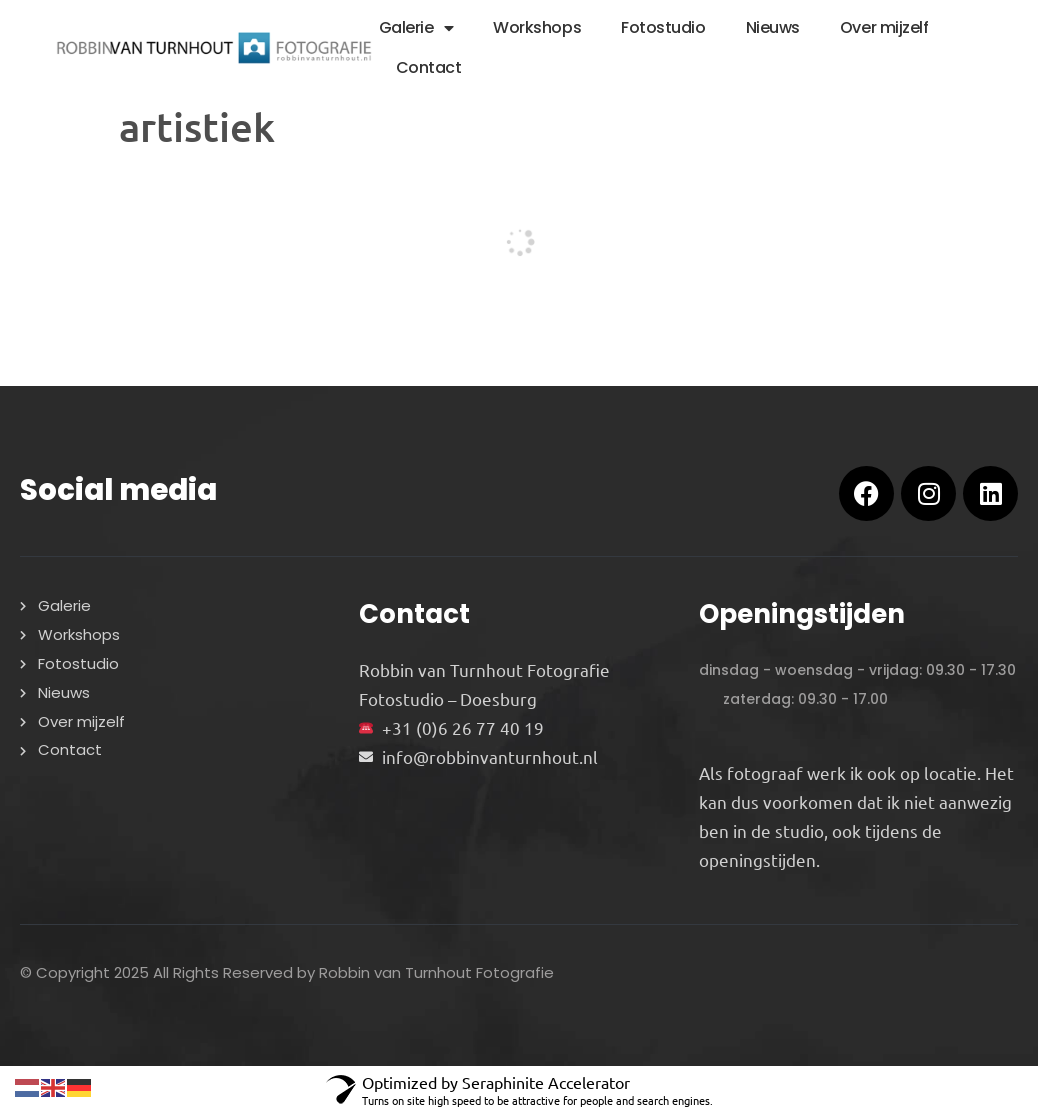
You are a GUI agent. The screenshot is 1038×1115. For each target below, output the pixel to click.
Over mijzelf (884, 27)
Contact (429, 67)
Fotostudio (663, 27)
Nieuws (773, 27)
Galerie (416, 28)
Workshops (537, 27)
